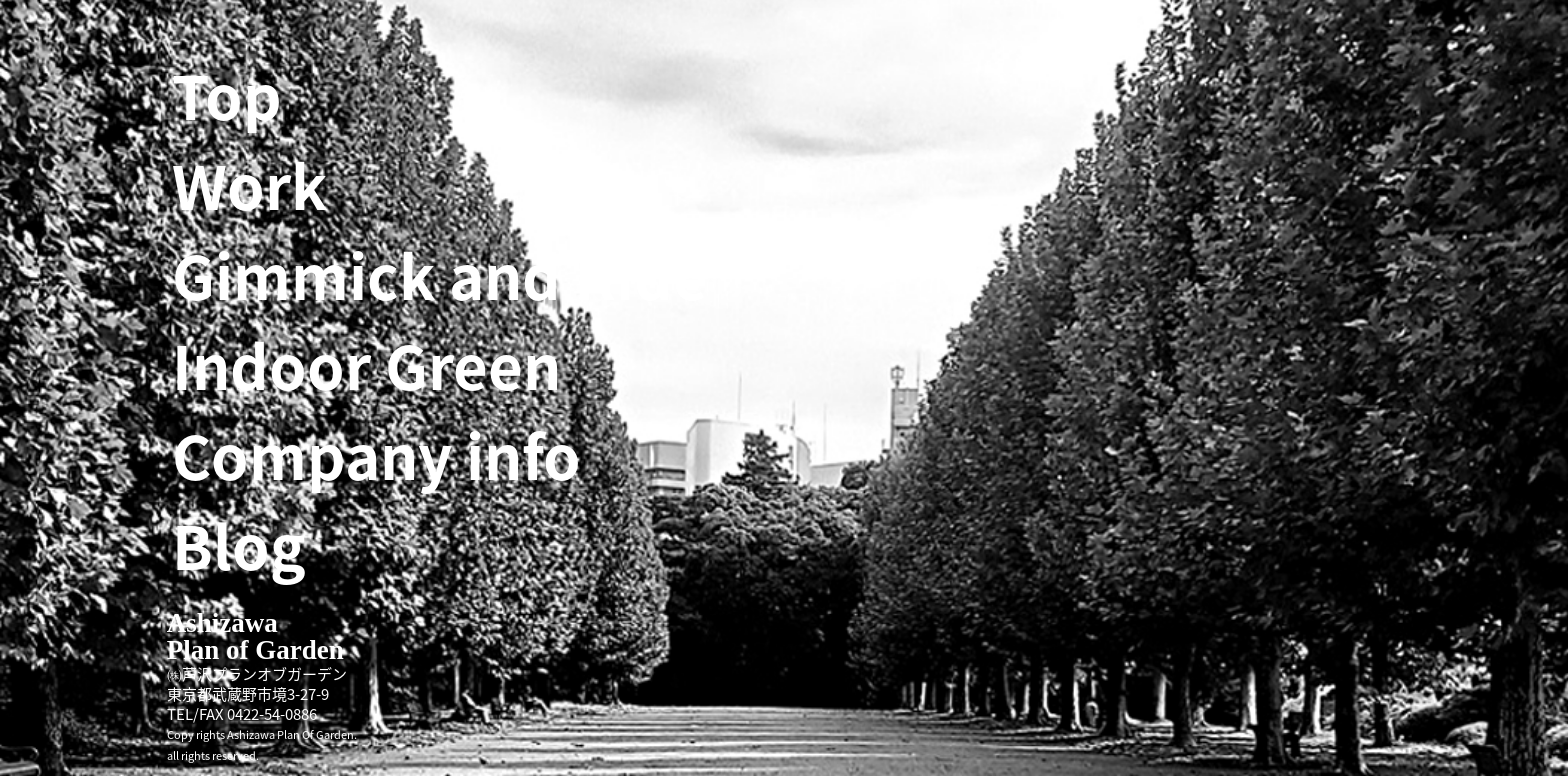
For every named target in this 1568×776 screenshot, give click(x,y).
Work (249, 184)
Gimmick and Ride (440, 274)
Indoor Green (366, 364)
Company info (376, 454)
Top (227, 94)
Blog (239, 544)
